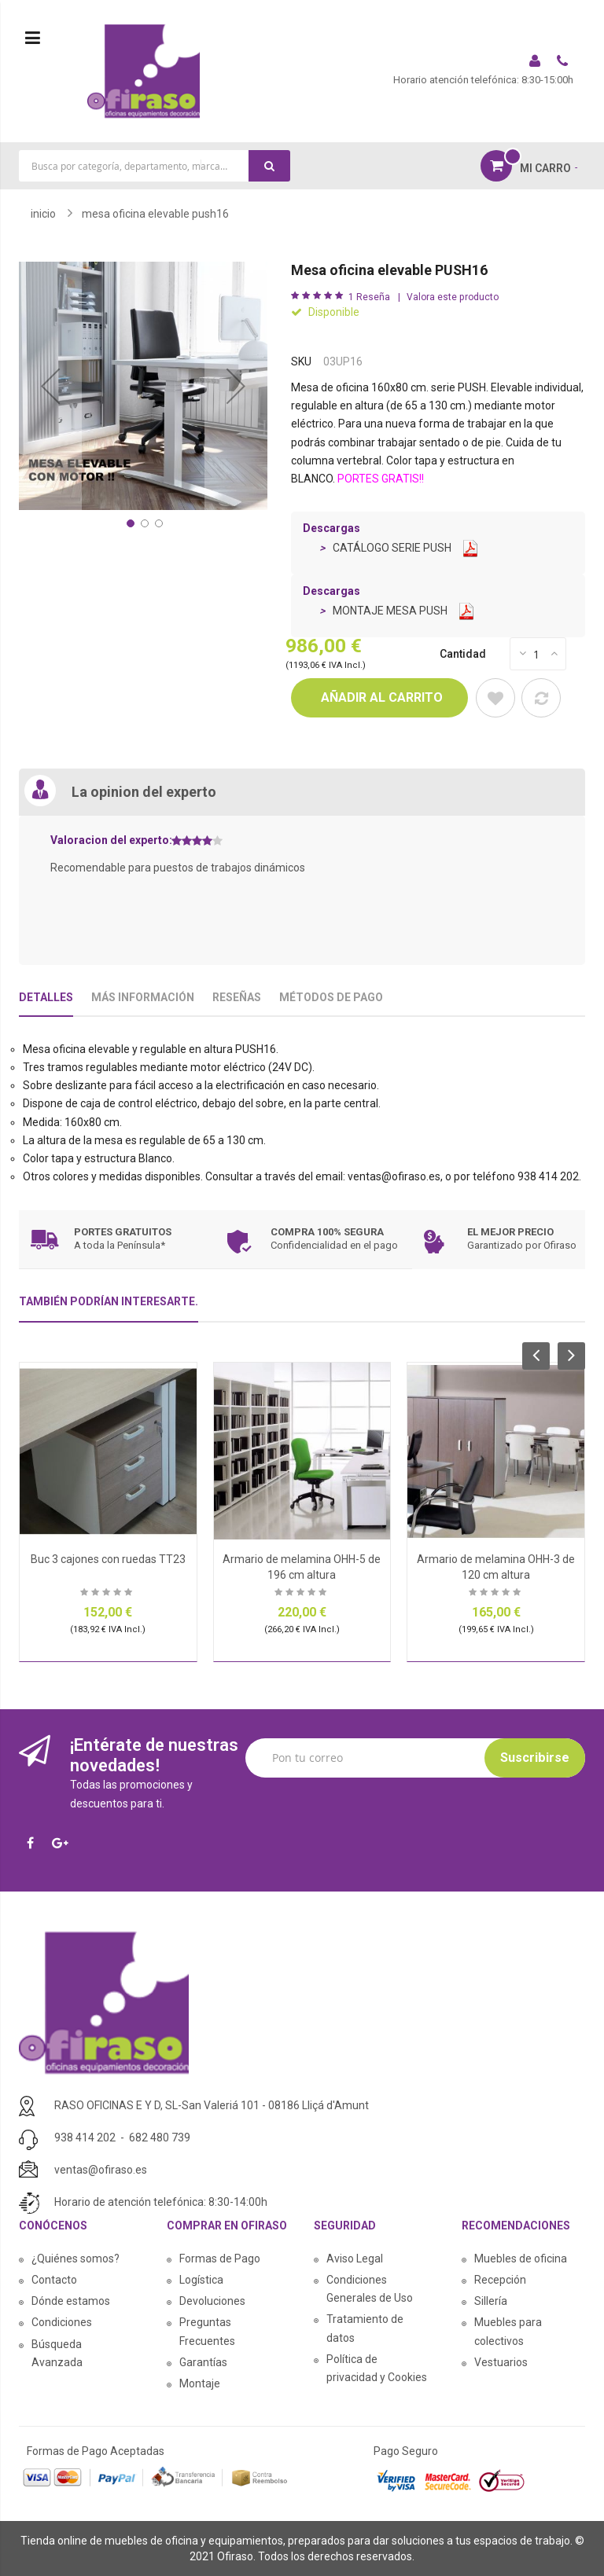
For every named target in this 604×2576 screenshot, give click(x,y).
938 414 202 (85, 2137)
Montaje (199, 2383)
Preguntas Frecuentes (207, 2331)
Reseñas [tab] (236, 997)
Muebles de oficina (520, 2258)
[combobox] (154, 166)
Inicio (43, 213)
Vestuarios (501, 2362)
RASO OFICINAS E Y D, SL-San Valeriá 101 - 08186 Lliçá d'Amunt (211, 2105)
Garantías (203, 2362)
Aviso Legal (354, 2258)
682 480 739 (159, 2137)
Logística (201, 2279)
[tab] (108, 1308)
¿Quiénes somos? (75, 2258)
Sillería (490, 2301)
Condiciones (61, 2322)
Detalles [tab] (46, 997)
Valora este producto (453, 297)
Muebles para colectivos (508, 2331)
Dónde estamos (70, 2301)
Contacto (54, 2279)
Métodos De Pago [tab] (331, 997)
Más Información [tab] (142, 997)
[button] (50, 386)
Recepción (500, 2279)
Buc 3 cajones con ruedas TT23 (108, 1559)
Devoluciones (212, 2301)
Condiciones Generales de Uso (369, 2288)
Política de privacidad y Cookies (376, 2368)
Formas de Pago (219, 2258)
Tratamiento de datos (364, 2328)
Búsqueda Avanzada (57, 2353)
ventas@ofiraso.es (100, 2169)
